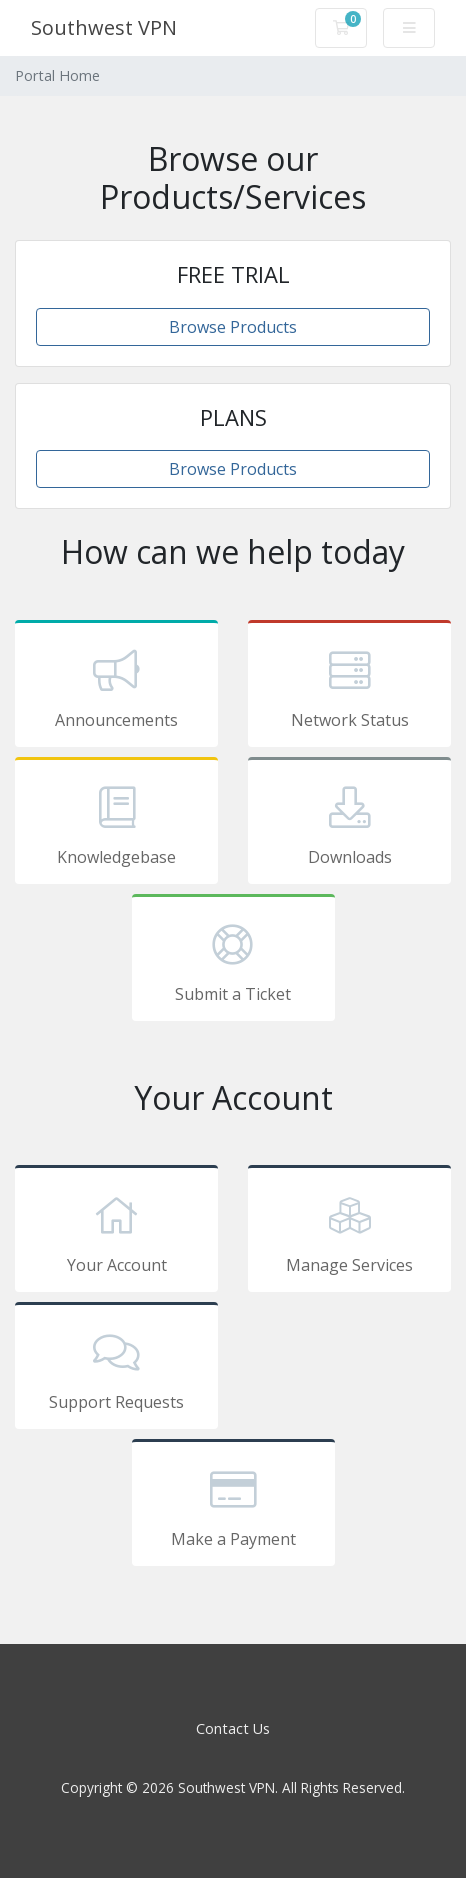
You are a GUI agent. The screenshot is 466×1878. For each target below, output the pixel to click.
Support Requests (116, 1369)
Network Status (349, 687)
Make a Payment (233, 1506)
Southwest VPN (104, 27)
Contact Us (233, 1728)
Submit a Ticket (233, 961)
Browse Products (233, 327)
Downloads (349, 824)
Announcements (116, 687)
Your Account (116, 1232)
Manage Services (349, 1232)
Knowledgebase (116, 824)
